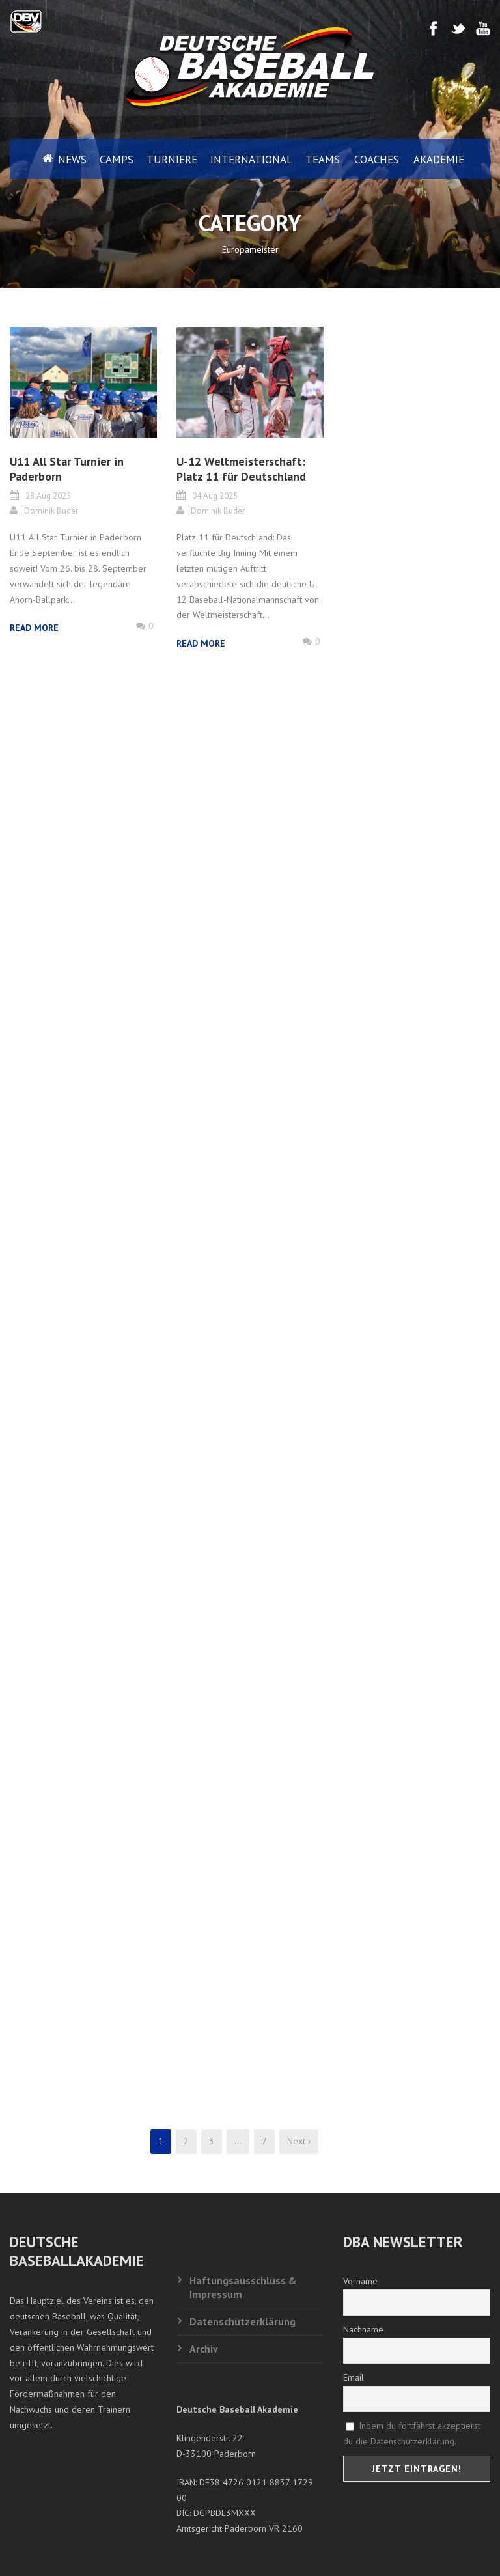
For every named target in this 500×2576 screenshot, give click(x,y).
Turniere (171, 159)
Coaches (376, 159)
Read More (34, 628)
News (72, 159)
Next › (299, 2141)
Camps (116, 159)
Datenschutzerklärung (242, 2321)
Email (353, 2377)
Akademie (438, 159)
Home (37, 159)
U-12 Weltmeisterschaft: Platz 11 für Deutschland (241, 469)
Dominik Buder (51, 510)
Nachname (363, 2329)
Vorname (360, 2281)
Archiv (203, 2348)
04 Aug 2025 (215, 495)
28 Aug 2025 (48, 495)
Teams (322, 159)
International (251, 159)
